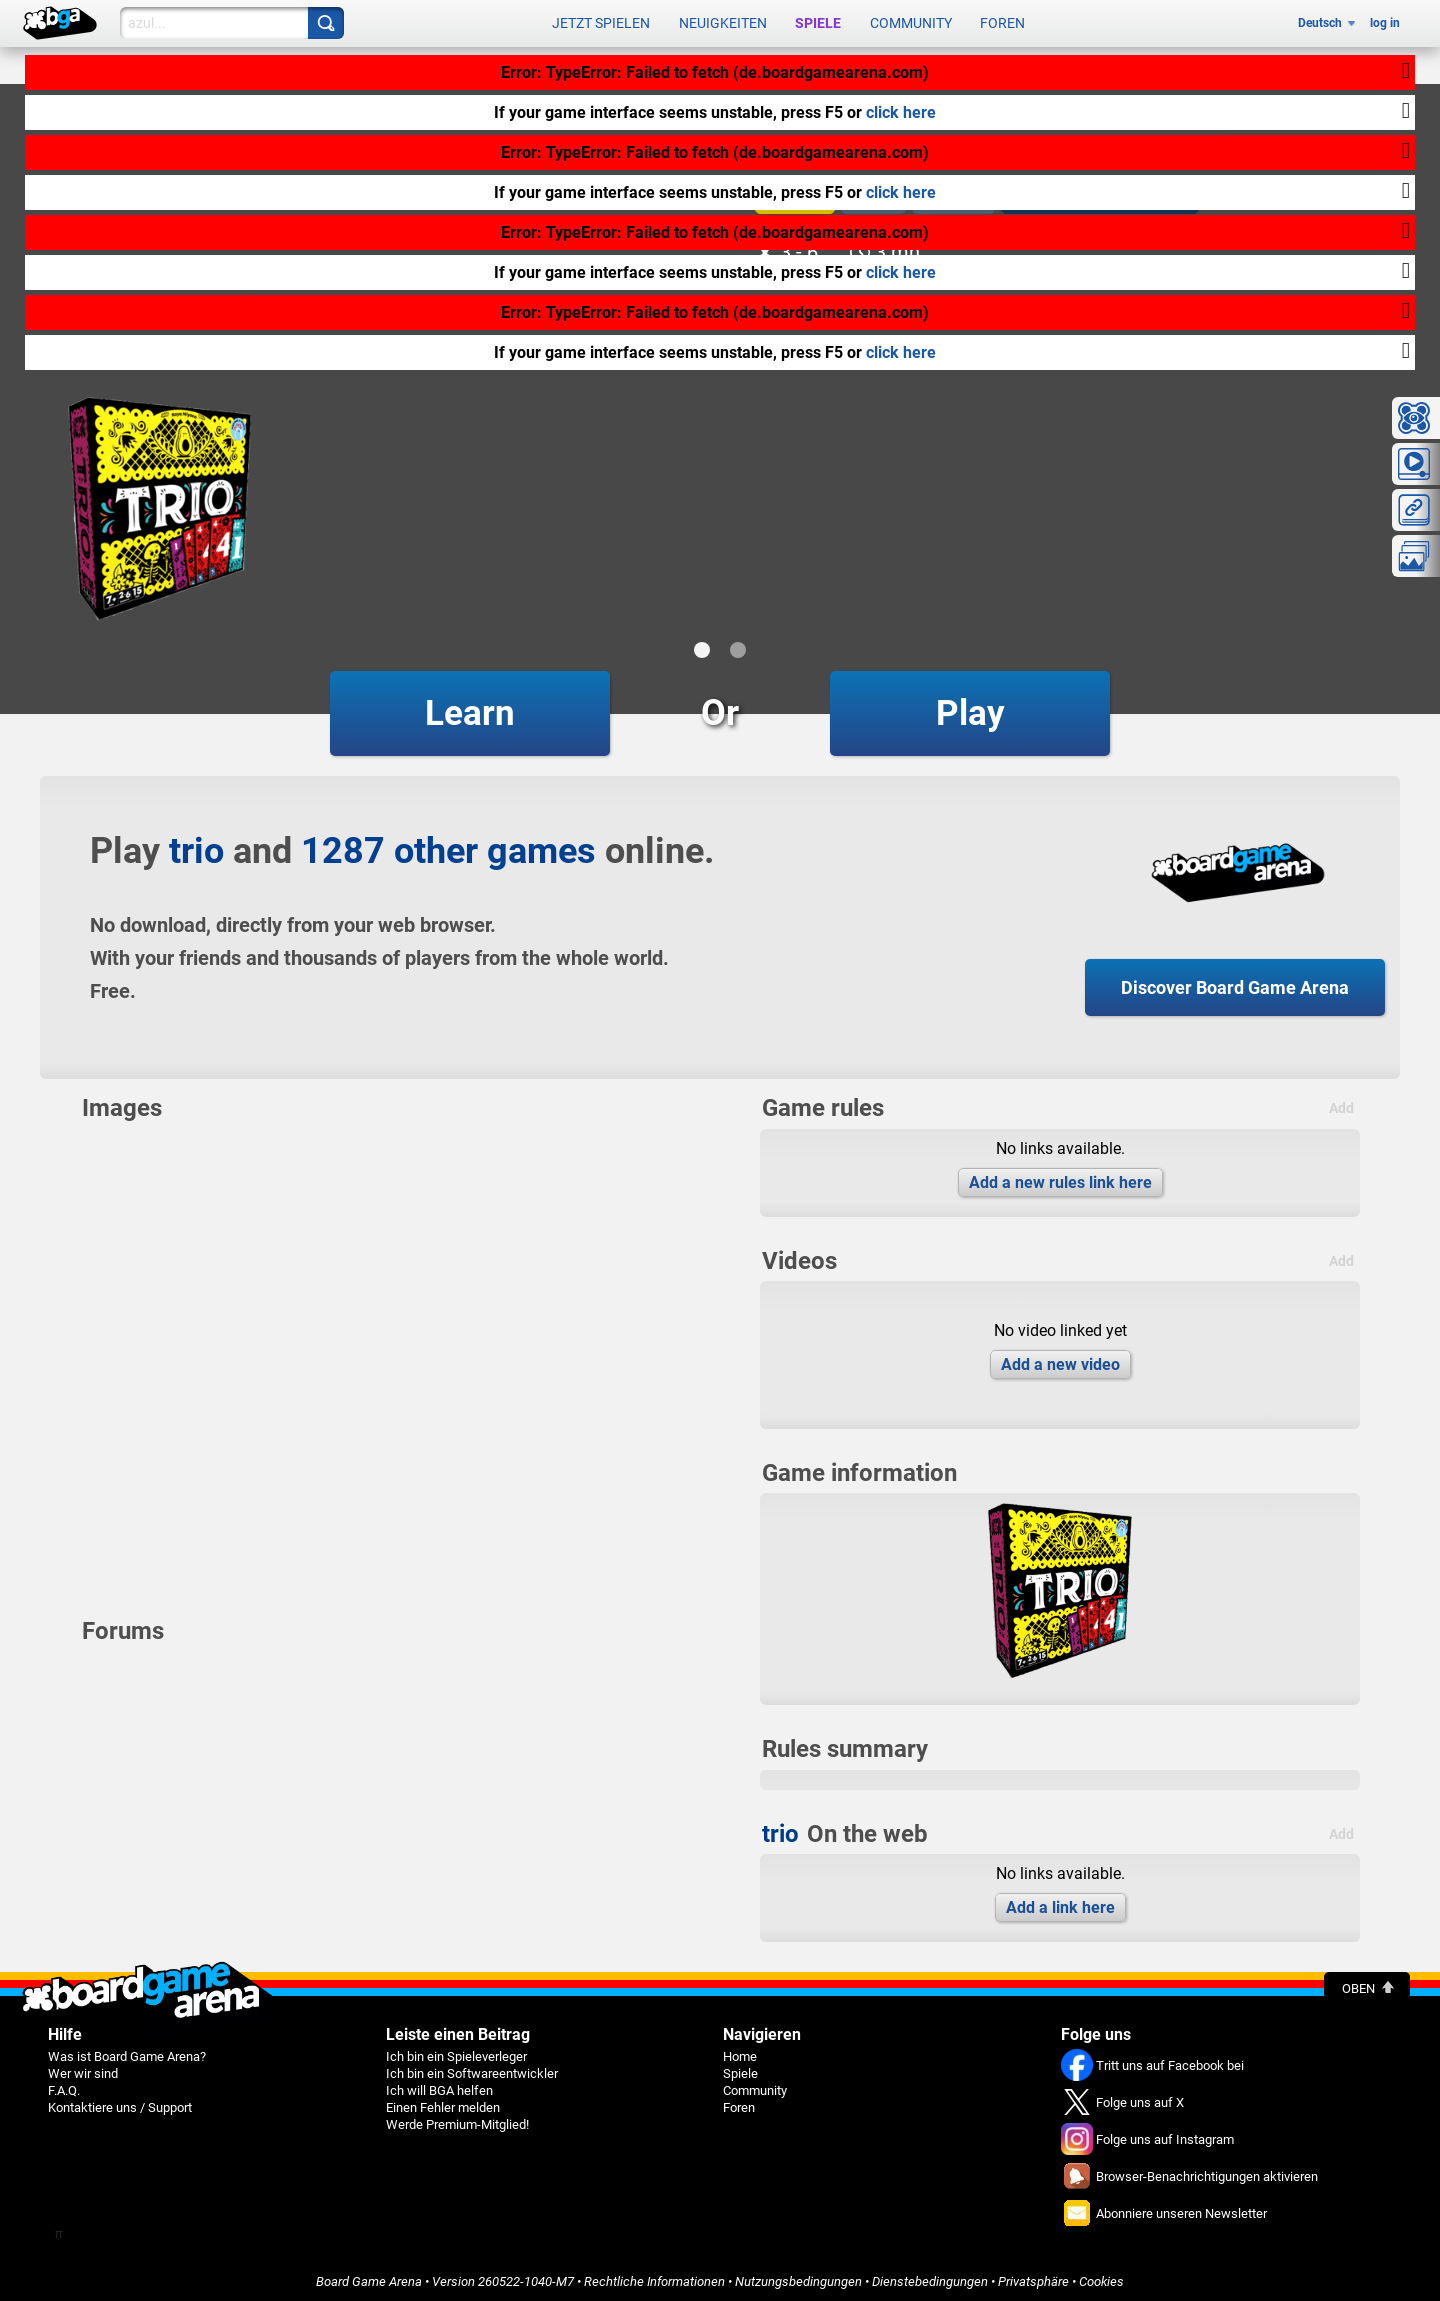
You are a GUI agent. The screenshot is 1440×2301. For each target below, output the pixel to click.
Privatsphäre (1033, 2277)
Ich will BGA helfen (439, 2086)
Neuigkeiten (723, 22)
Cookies (1101, 2277)
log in (1385, 22)
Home (740, 2052)
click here (901, 112)
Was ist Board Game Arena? (127, 2052)
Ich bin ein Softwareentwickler (472, 2069)
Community (911, 22)
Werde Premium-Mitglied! (457, 2120)
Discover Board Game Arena (1235, 983)
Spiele (818, 22)
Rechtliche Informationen (654, 2277)
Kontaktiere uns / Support (120, 2103)
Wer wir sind (83, 2069)
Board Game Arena (369, 2277)
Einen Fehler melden (443, 2103)
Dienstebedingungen (930, 2277)
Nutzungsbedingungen (798, 2277)
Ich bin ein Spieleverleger (456, 2052)
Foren (1002, 22)
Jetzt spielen (601, 22)
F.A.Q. (64, 2086)
